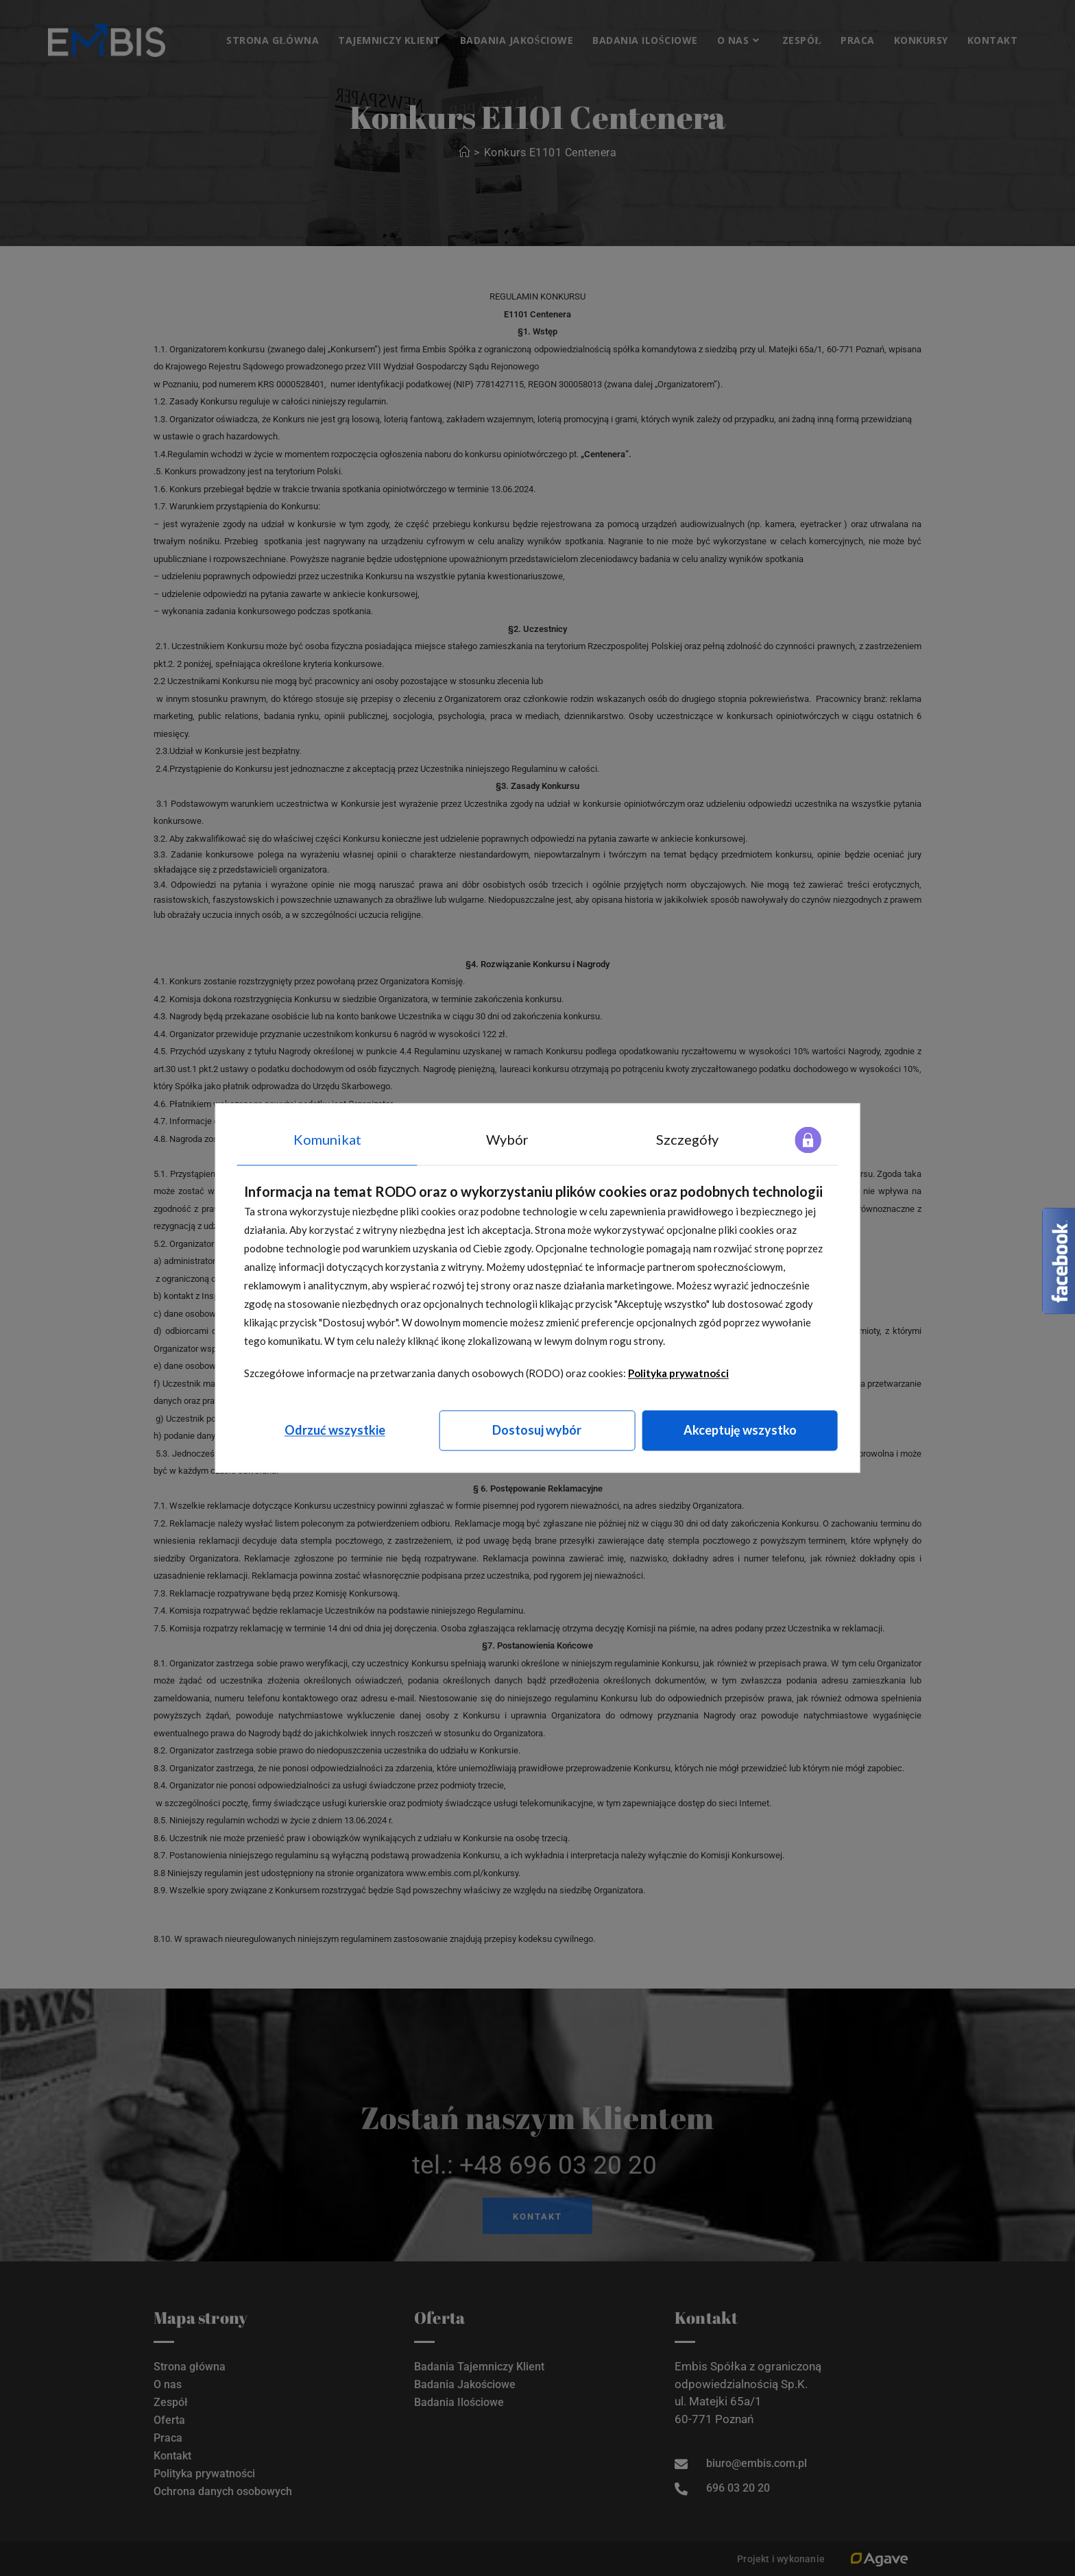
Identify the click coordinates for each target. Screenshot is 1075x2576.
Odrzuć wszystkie (335, 1429)
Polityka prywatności (678, 1373)
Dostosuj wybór (536, 1429)
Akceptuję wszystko (740, 1429)
